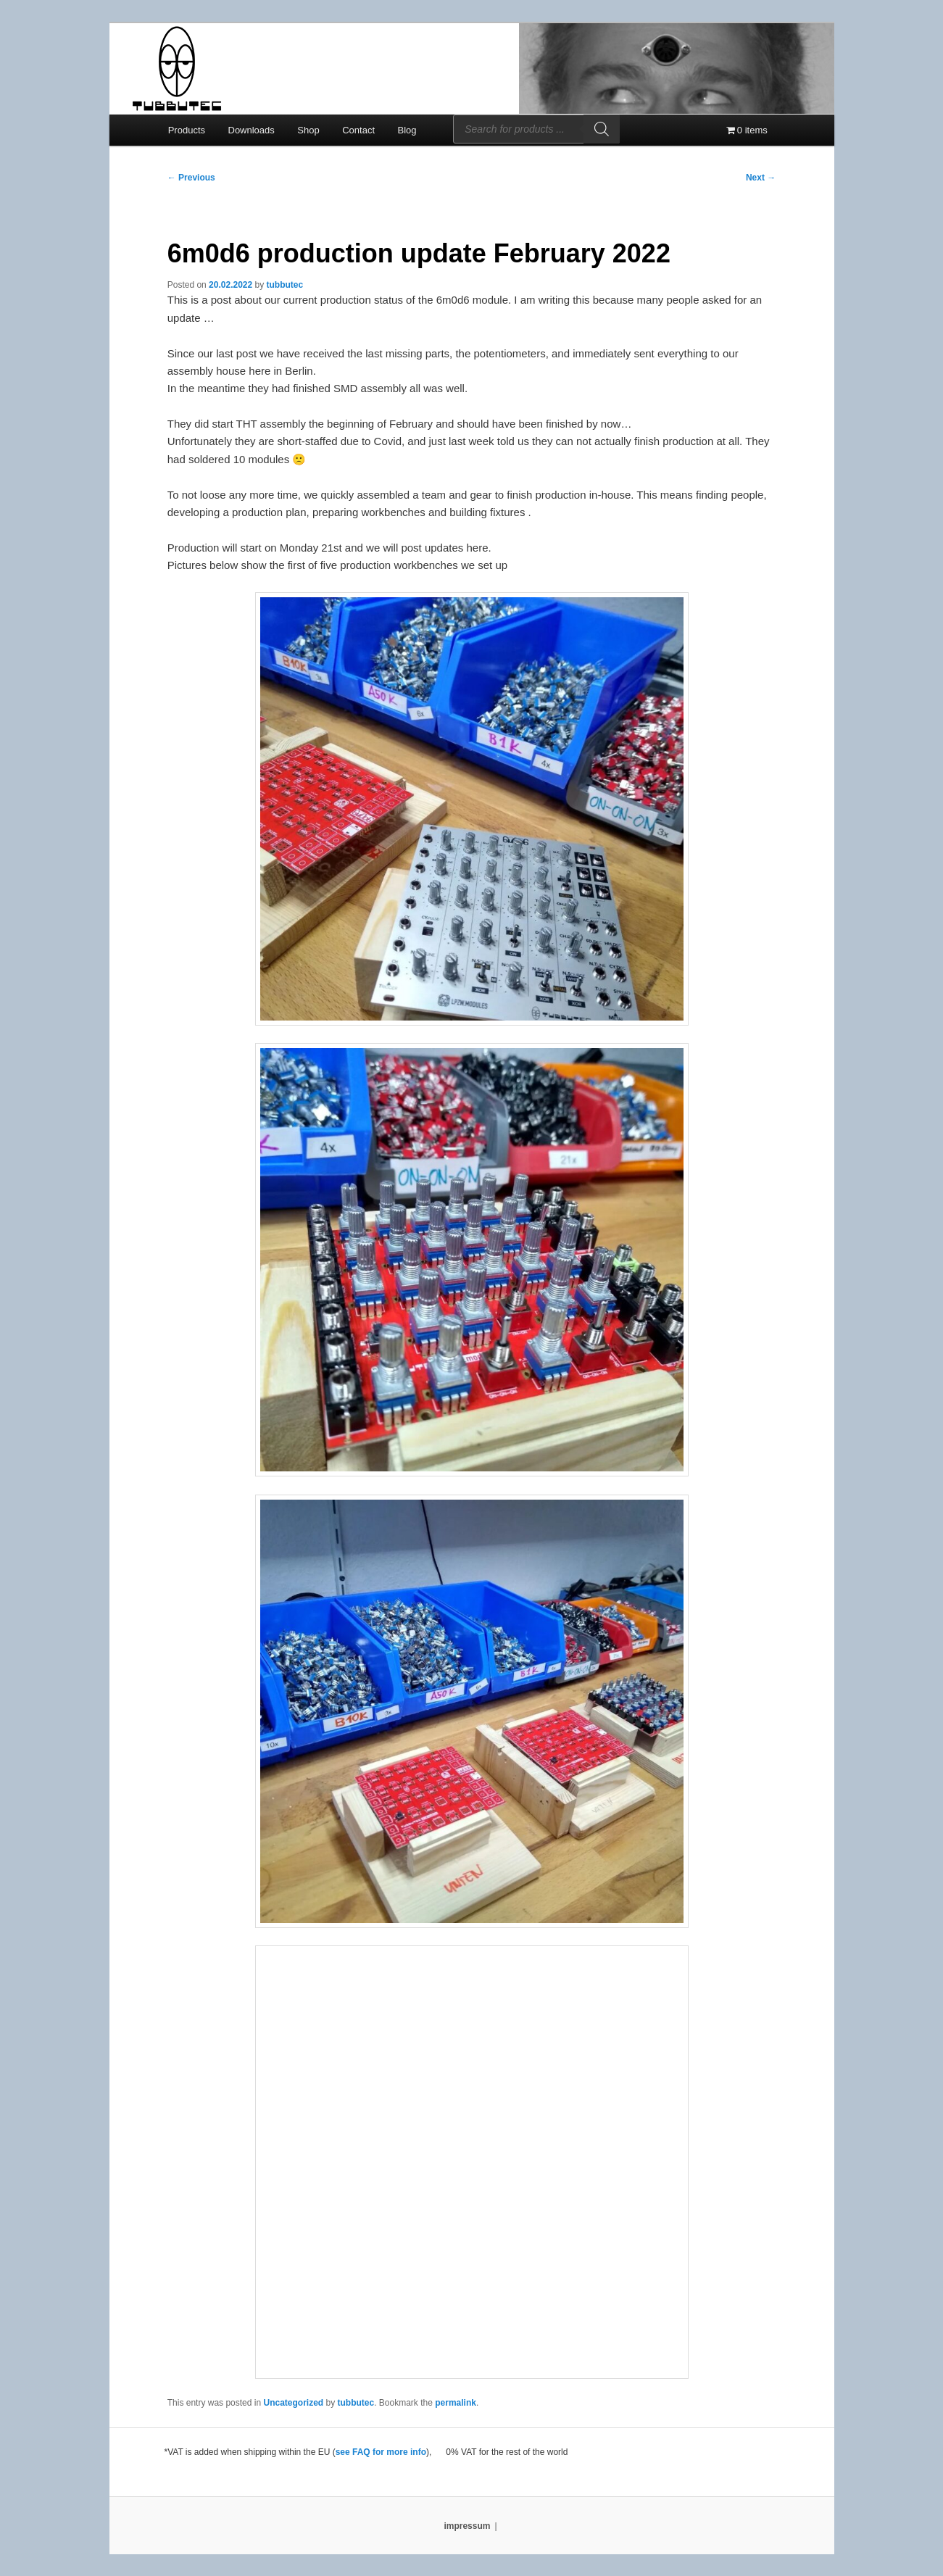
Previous (191, 178)
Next (761, 178)
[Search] (601, 129)
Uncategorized (293, 2403)
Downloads (251, 130)
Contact (358, 130)
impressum (467, 2526)
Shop (308, 130)
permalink (455, 2403)
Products (186, 130)
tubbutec (285, 285)
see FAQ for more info (381, 2452)
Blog (407, 130)
